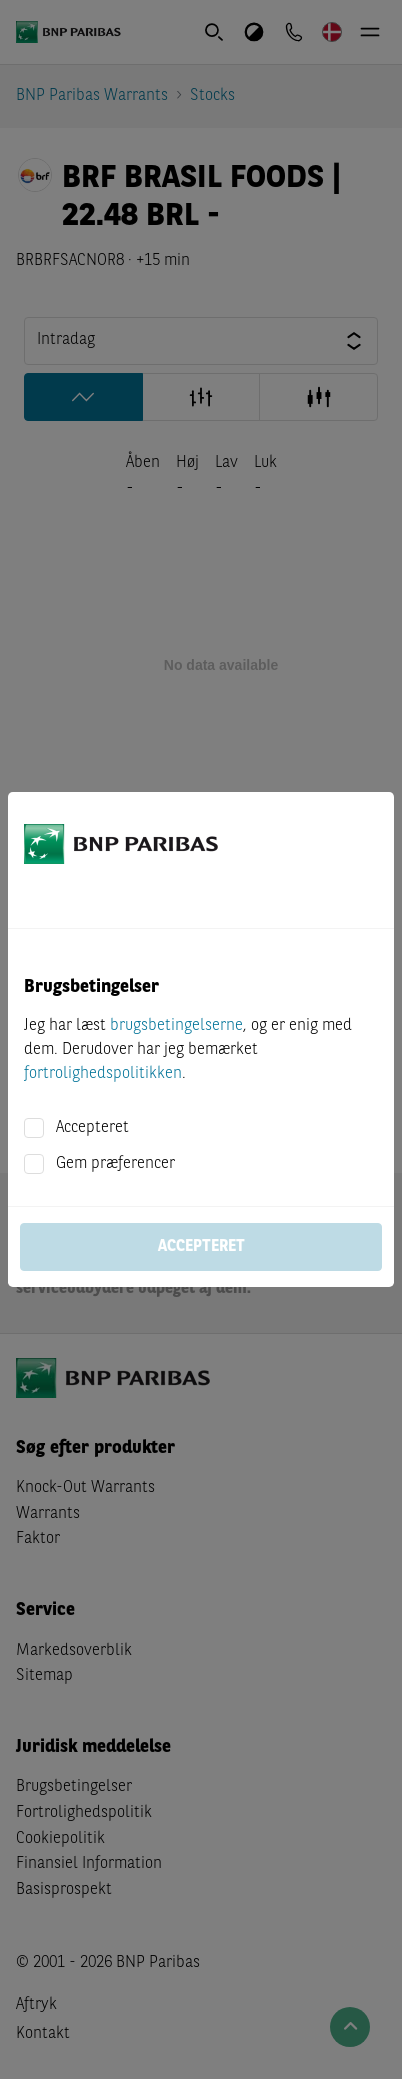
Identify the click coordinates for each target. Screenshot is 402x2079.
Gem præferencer (115, 1164)
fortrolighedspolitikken (103, 1074)
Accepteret (92, 1128)
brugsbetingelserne (176, 1026)
